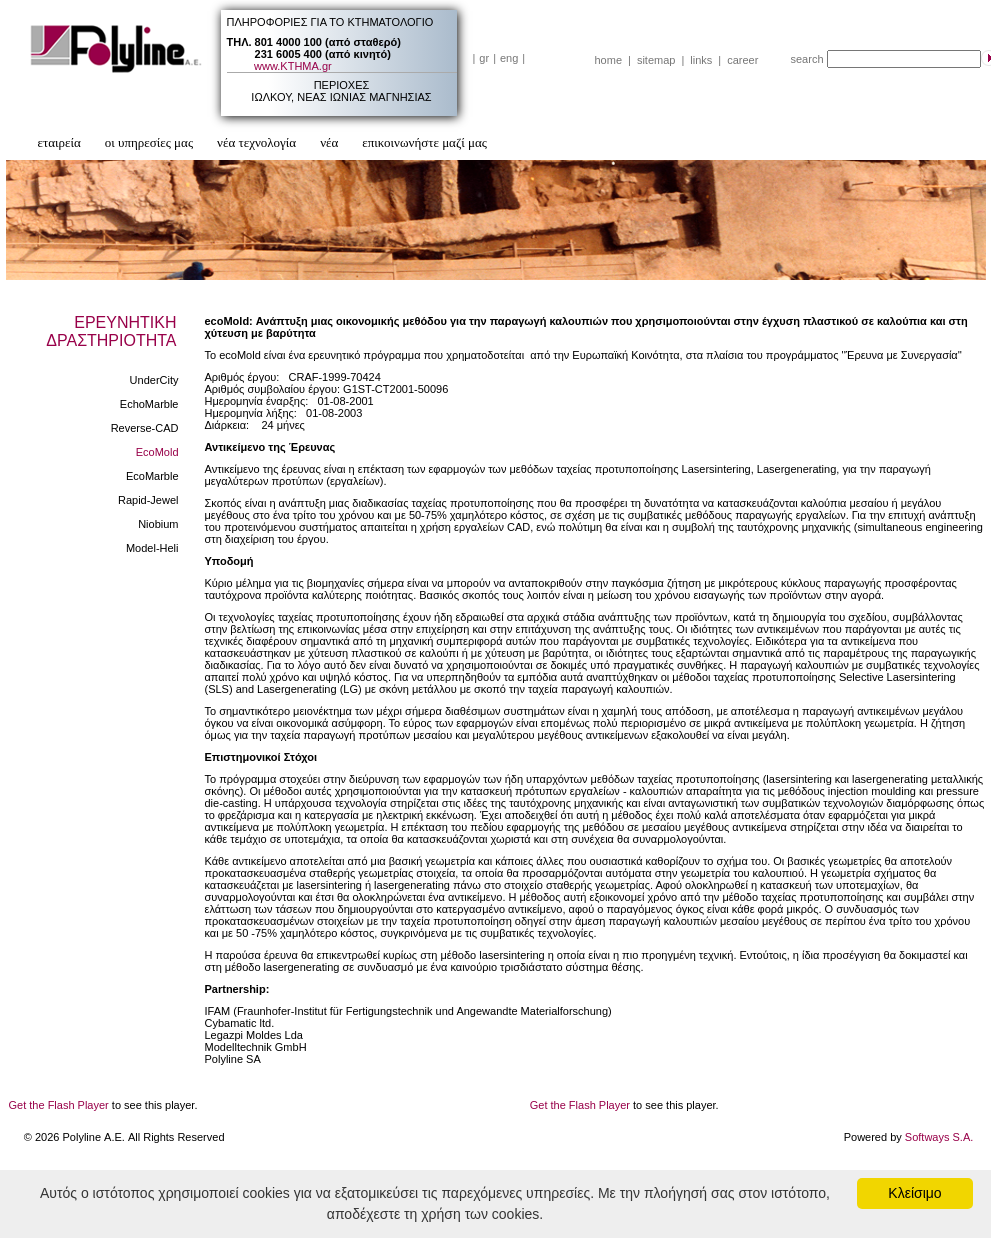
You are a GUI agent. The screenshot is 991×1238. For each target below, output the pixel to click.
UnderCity (154, 380)
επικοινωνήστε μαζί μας (424, 142)
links (701, 60)
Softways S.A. (939, 1137)
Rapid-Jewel (148, 500)
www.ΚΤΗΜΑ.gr (293, 66)
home (609, 60)
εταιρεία (59, 142)
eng (509, 58)
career (742, 60)
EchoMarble (149, 404)
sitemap (656, 60)
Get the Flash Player (59, 1105)
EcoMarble (152, 476)
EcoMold (157, 452)
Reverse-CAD (145, 428)
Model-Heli (152, 548)
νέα (329, 142)
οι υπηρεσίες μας (149, 142)
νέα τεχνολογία (256, 142)
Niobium (158, 524)
